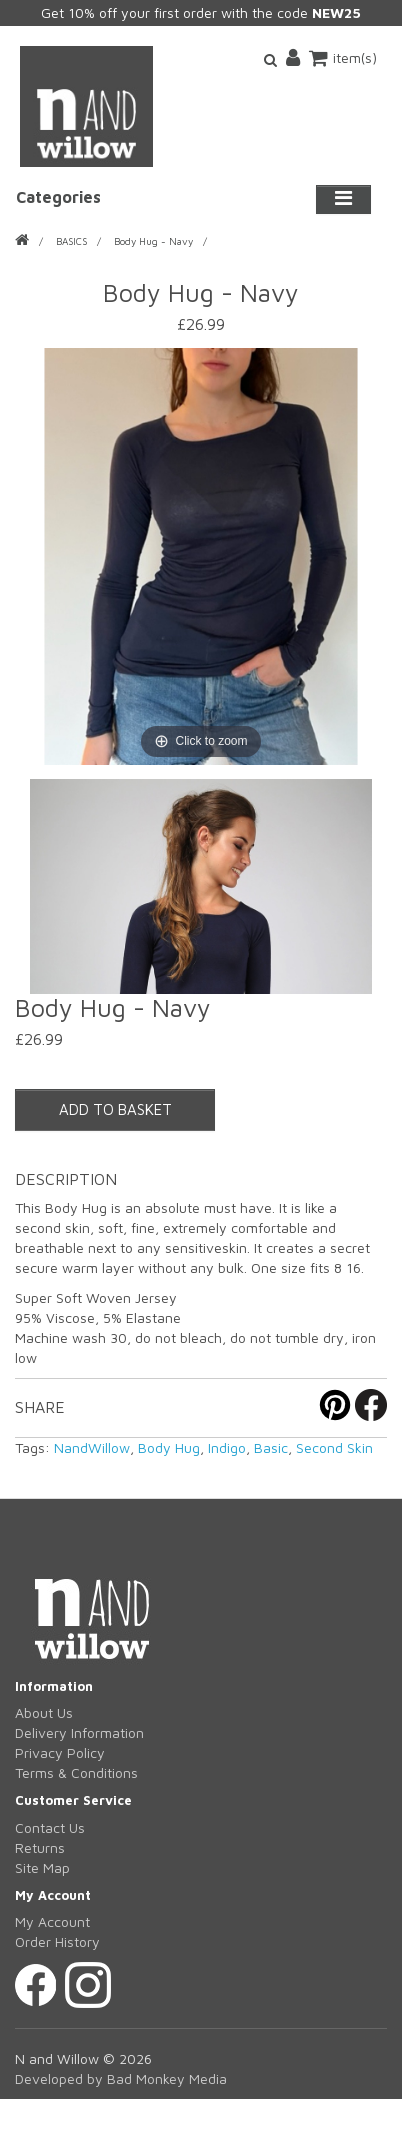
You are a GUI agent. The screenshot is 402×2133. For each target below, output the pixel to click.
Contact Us (50, 1827)
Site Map (42, 1867)
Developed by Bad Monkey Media (121, 2078)
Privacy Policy (60, 1752)
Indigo (227, 1447)
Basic (271, 1447)
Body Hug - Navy (153, 241)
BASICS (71, 241)
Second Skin (334, 1447)
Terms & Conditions (76, 1772)
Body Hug (169, 1447)
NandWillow (92, 1447)
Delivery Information (79, 1732)
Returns (40, 1847)
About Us (44, 1712)
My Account (52, 1921)
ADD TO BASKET (115, 1109)
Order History (57, 1941)
